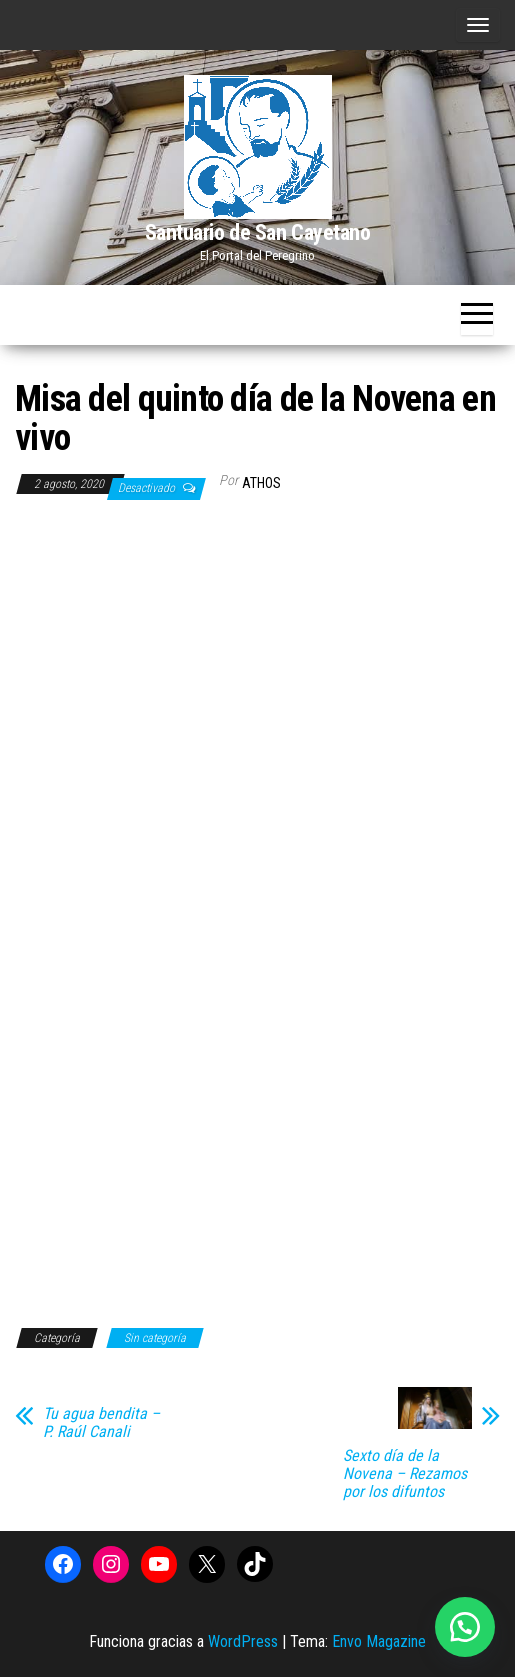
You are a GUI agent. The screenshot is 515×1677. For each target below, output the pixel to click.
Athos (261, 483)
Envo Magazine (379, 1641)
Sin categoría (155, 1338)
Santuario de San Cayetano (258, 232)
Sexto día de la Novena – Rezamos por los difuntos (405, 1474)
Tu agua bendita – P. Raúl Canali (101, 1423)
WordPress (243, 1641)
